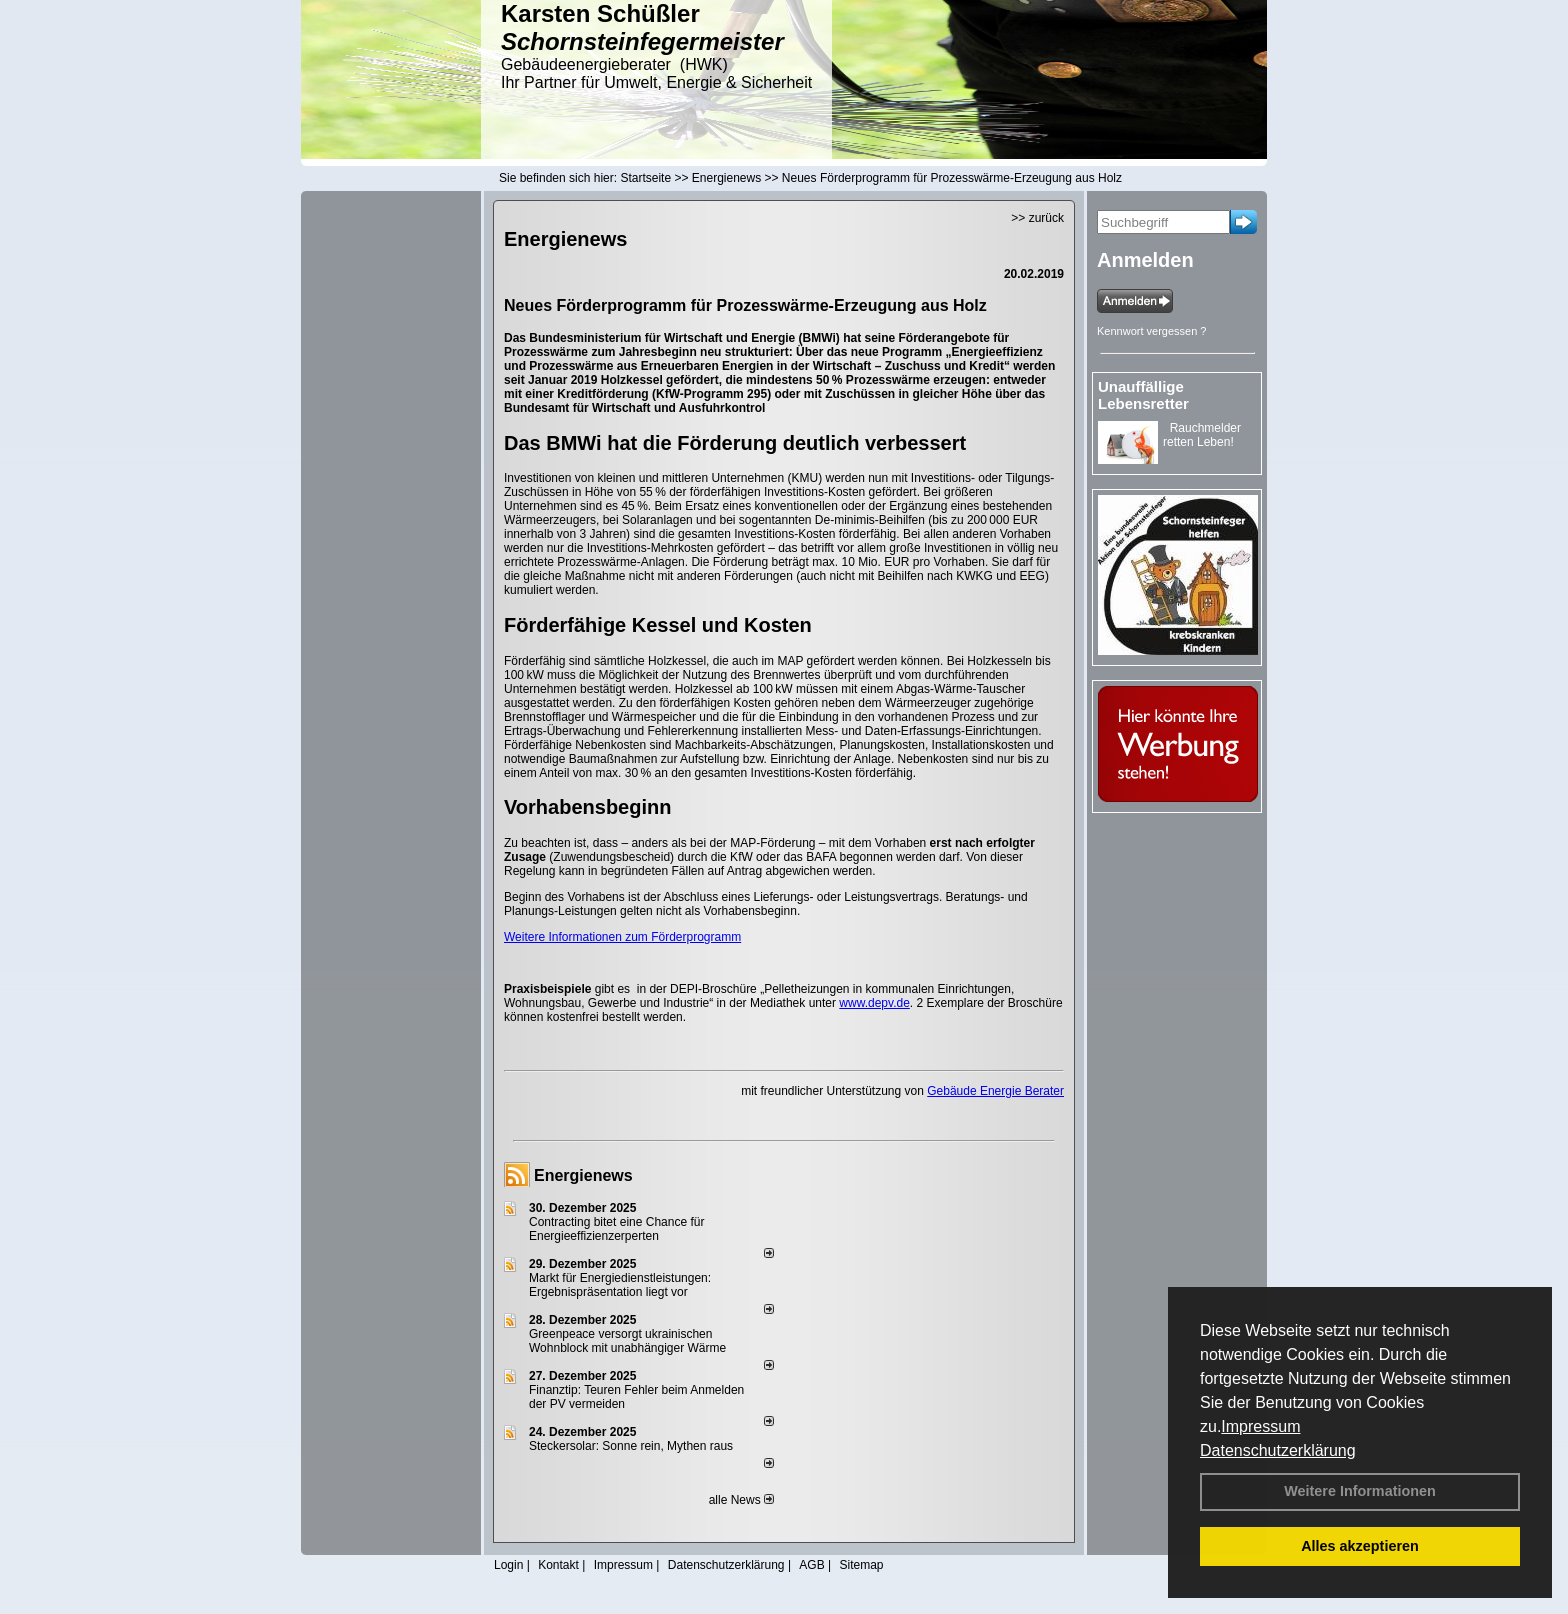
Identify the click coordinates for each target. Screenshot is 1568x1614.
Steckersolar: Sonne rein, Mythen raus (631, 1446)
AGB (811, 1565)
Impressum (1260, 1426)
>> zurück (1037, 218)
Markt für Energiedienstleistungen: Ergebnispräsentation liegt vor (620, 1285)
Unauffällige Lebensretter (1143, 395)
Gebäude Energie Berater (995, 1091)
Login (508, 1565)
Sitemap (861, 1565)
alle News (741, 1500)
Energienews (583, 1175)
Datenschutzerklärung (1278, 1450)
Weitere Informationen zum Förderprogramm (622, 937)
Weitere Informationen (1360, 1491)
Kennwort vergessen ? (1151, 331)
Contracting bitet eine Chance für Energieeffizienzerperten (616, 1229)
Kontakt (558, 1565)
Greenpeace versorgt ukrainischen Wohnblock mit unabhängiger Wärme (627, 1341)
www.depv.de (874, 1003)
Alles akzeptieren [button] (1360, 1546)
